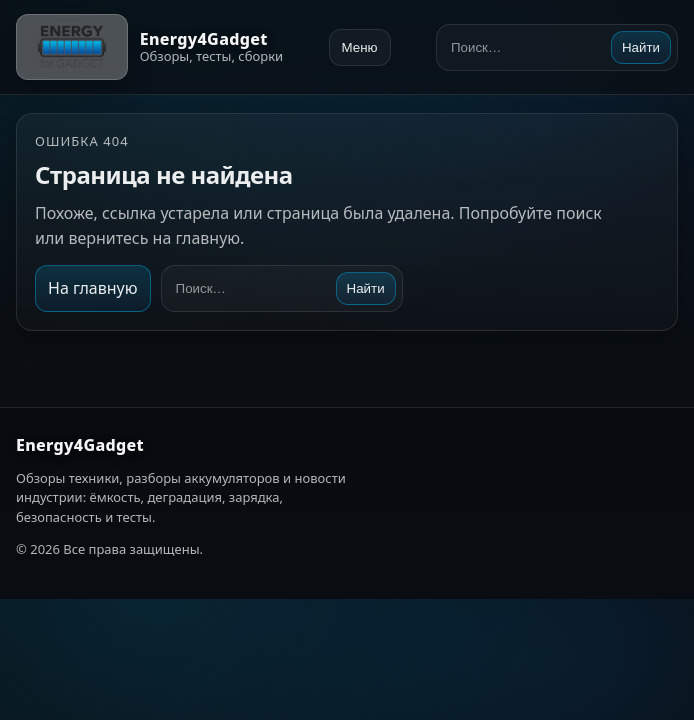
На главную (93, 288)
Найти (641, 47)
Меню (360, 47)
